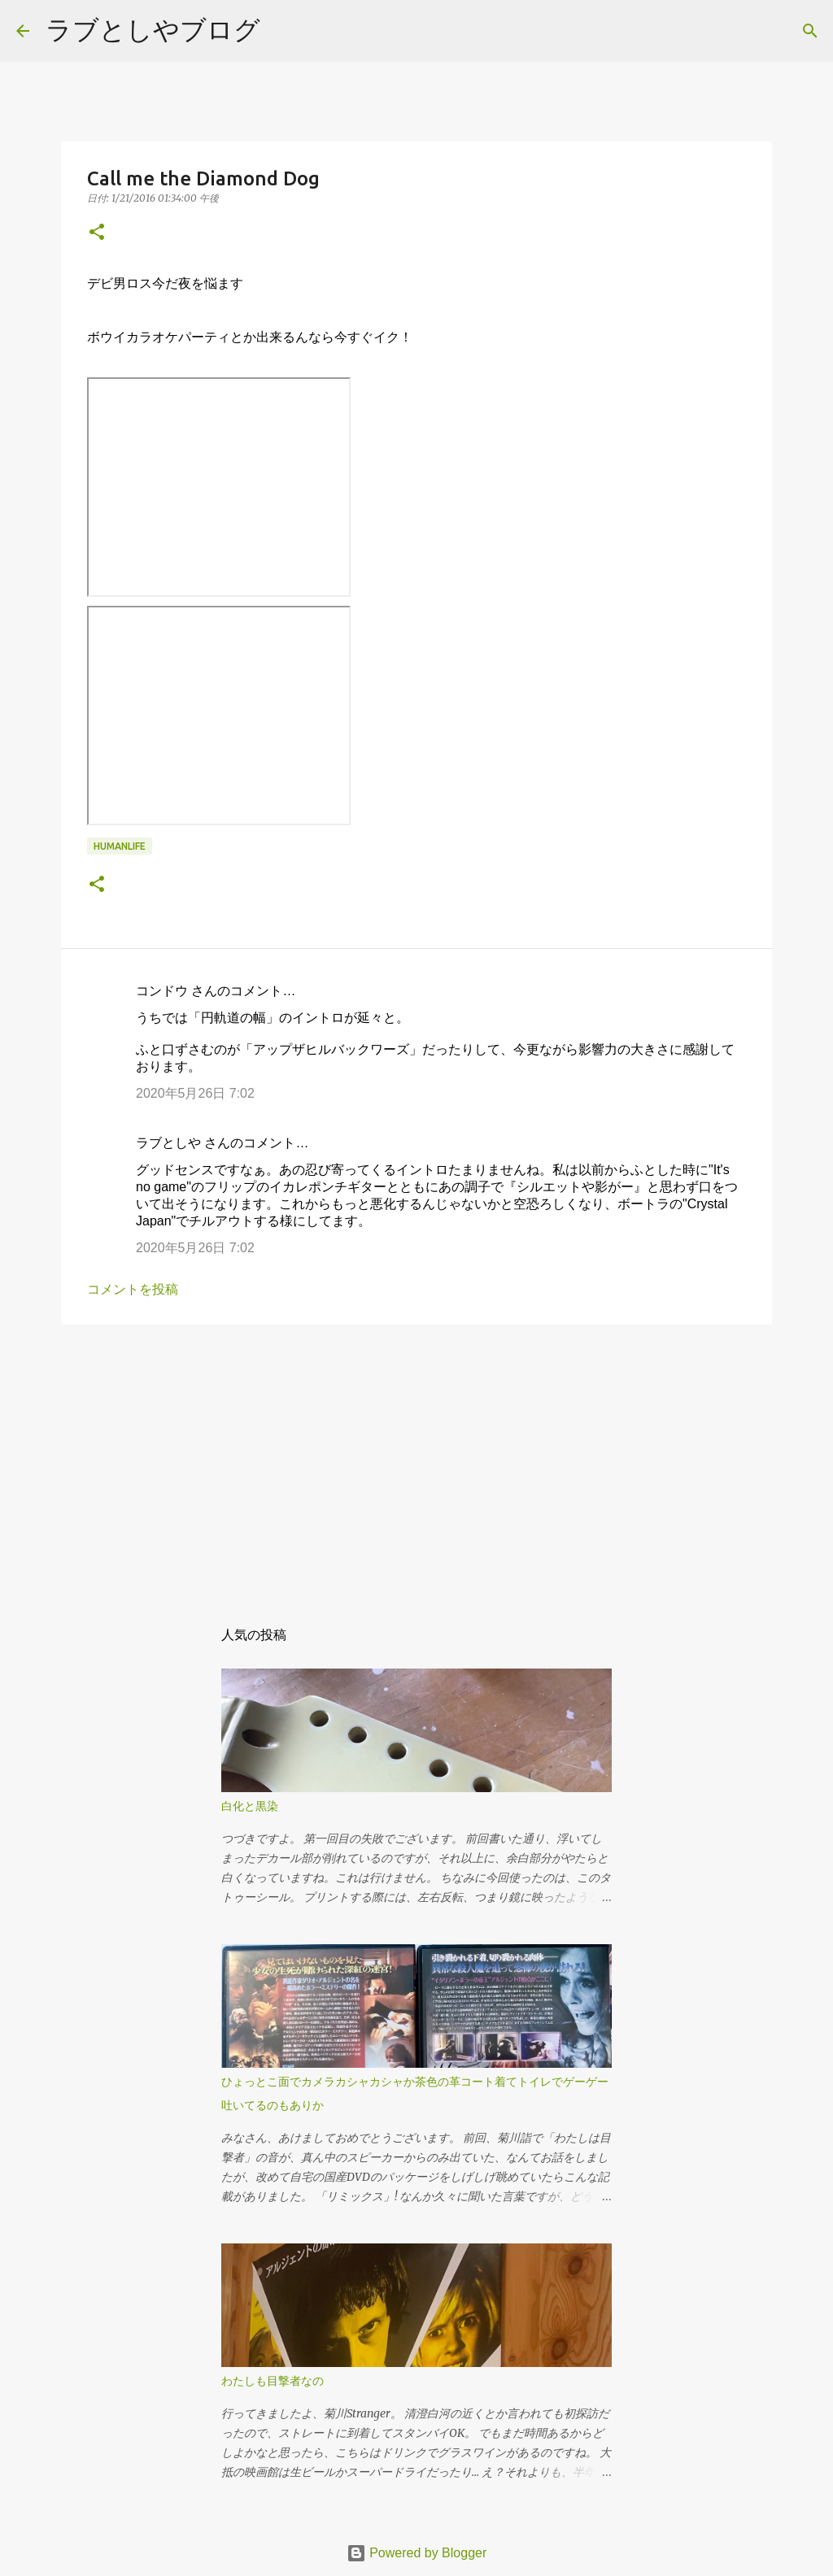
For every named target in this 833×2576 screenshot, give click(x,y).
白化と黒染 (249, 1805)
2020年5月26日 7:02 (195, 1093)
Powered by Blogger (417, 2553)
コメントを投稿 (132, 1289)
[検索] (283, 30)
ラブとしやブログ (153, 29)
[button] (97, 233)
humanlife (120, 846)
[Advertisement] (416, 1463)
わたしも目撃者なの (272, 2380)
